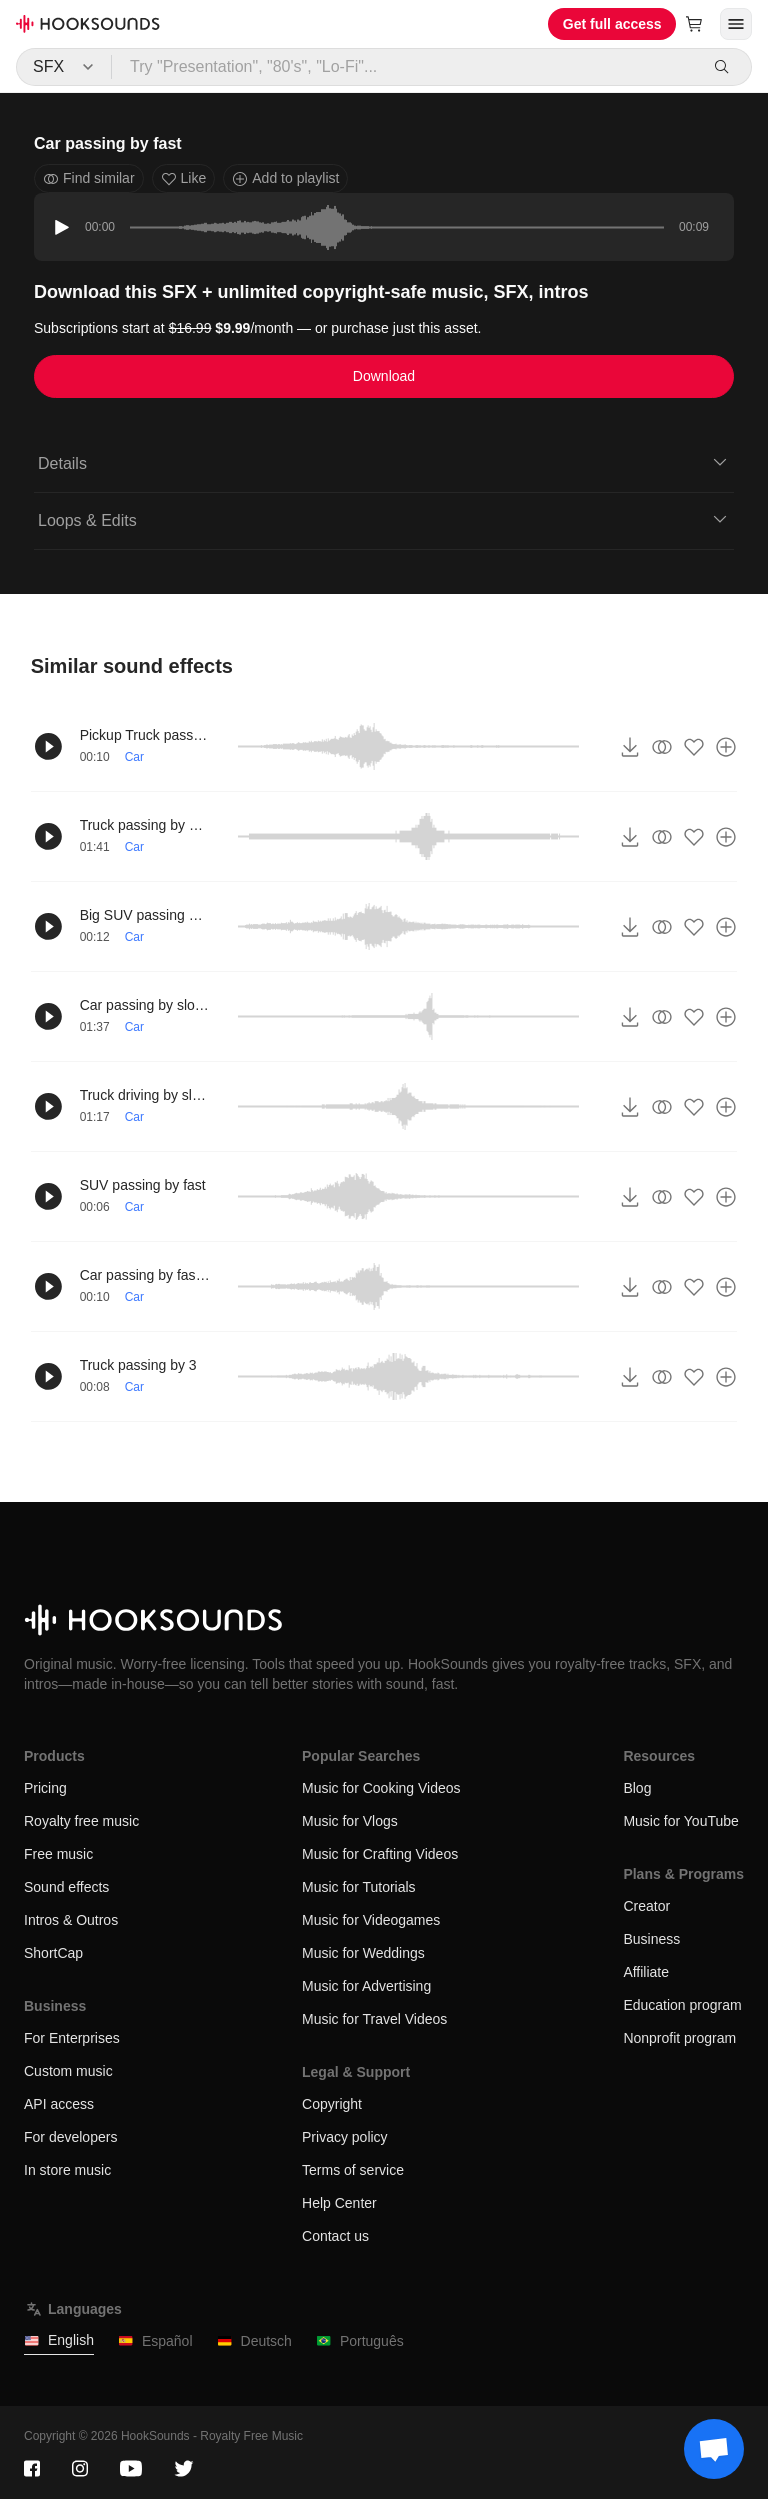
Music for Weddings (363, 1953)
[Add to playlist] (726, 747)
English (59, 2340)
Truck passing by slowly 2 (145, 825)
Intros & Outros (71, 1920)
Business (651, 1939)
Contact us (335, 2236)
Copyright (332, 2104)
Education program (682, 2005)
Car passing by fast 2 (145, 1275)
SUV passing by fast (143, 1185)
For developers (70, 2137)
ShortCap (53, 1953)
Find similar (89, 178)
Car (134, 757)
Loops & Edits (384, 519)
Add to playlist (285, 178)
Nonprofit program (679, 2038)
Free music (58, 1854)
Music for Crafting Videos (380, 1854)
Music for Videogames (371, 1920)
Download (384, 376)
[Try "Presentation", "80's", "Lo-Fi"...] (405, 67)
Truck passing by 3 (138, 1365)
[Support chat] (714, 2449)
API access (59, 2104)
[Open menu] (736, 24)
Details (384, 462)
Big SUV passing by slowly (145, 915)
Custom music (68, 2071)
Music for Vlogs (350, 1821)
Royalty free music (81, 1821)
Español (155, 2341)
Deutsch (254, 2341)
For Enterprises (72, 2038)
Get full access (612, 24)
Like (184, 178)
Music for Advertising (366, 1986)
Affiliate (646, 1972)
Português (360, 2341)
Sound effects (66, 1887)
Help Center (339, 2203)
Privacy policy (345, 2137)
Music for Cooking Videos (381, 1788)
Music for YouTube (680, 1821)
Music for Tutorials (359, 1887)
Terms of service (353, 2170)
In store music (67, 2170)
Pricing (45, 1788)
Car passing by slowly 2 (145, 1005)
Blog (637, 1788)
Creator (646, 1906)
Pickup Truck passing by (145, 735)
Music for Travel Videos (374, 2019)
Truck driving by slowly (145, 1095)
